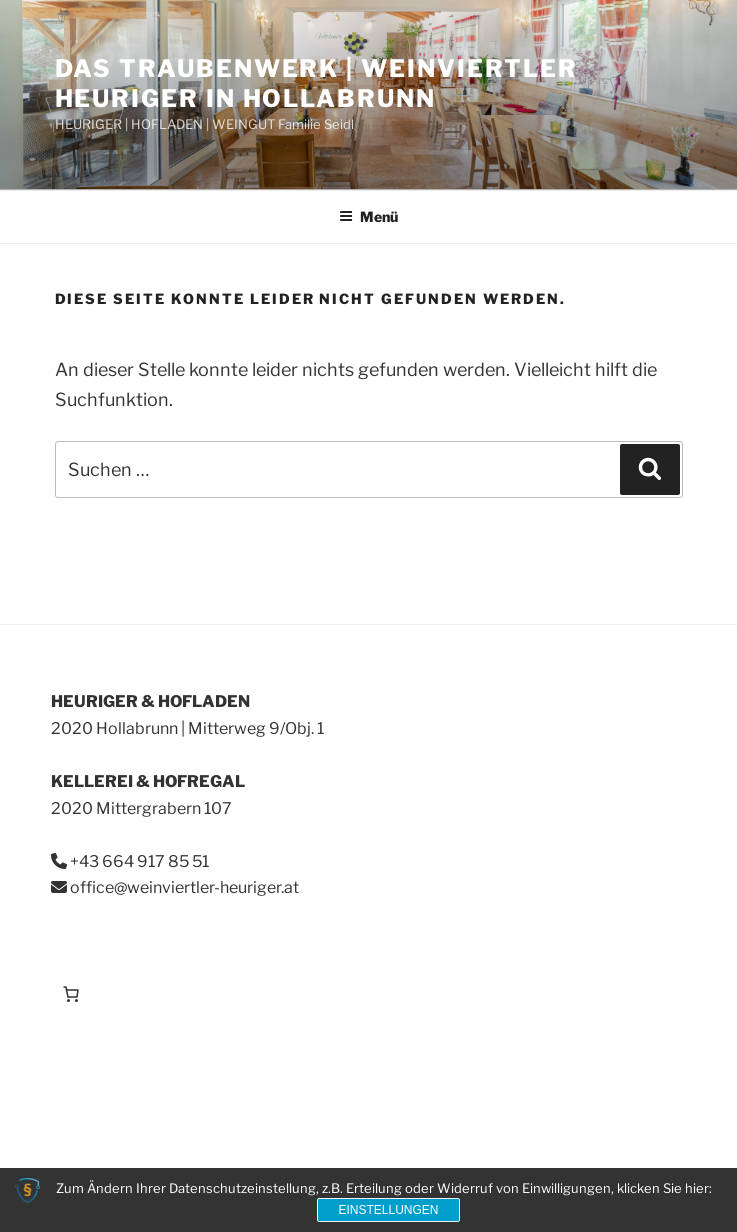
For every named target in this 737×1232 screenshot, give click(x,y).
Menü (368, 216)
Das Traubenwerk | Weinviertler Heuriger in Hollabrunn (317, 83)
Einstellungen (388, 1210)
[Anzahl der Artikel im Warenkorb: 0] (71, 994)
